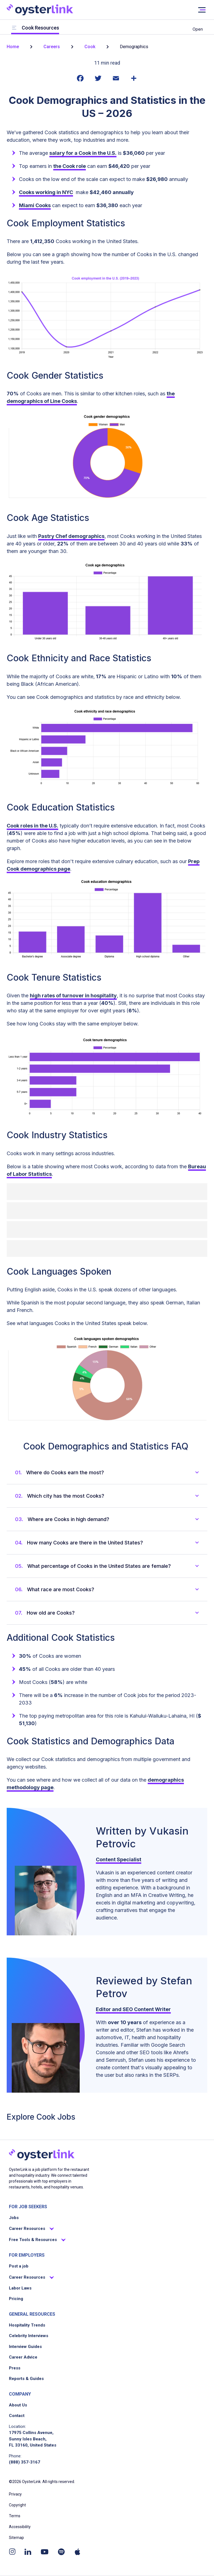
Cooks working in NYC (46, 192)
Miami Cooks (35, 205)
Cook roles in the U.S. (32, 826)
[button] (111, 1472)
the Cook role (69, 166)
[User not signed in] (201, 10)
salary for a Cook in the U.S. (82, 153)
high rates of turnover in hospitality (73, 995)
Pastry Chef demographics (71, 536)
